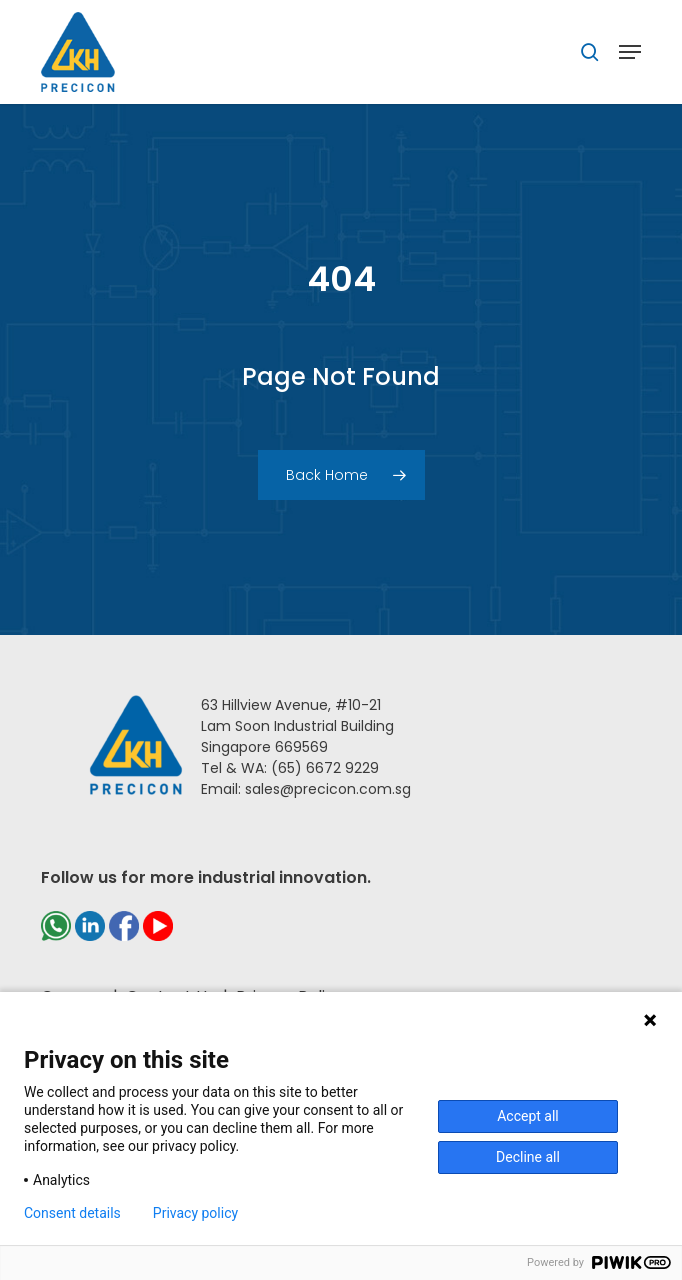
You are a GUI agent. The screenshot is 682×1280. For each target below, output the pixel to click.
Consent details (72, 1213)
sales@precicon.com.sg (328, 789)
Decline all (528, 1157)
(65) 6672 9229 (325, 768)
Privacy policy (195, 1213)
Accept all (528, 1116)
